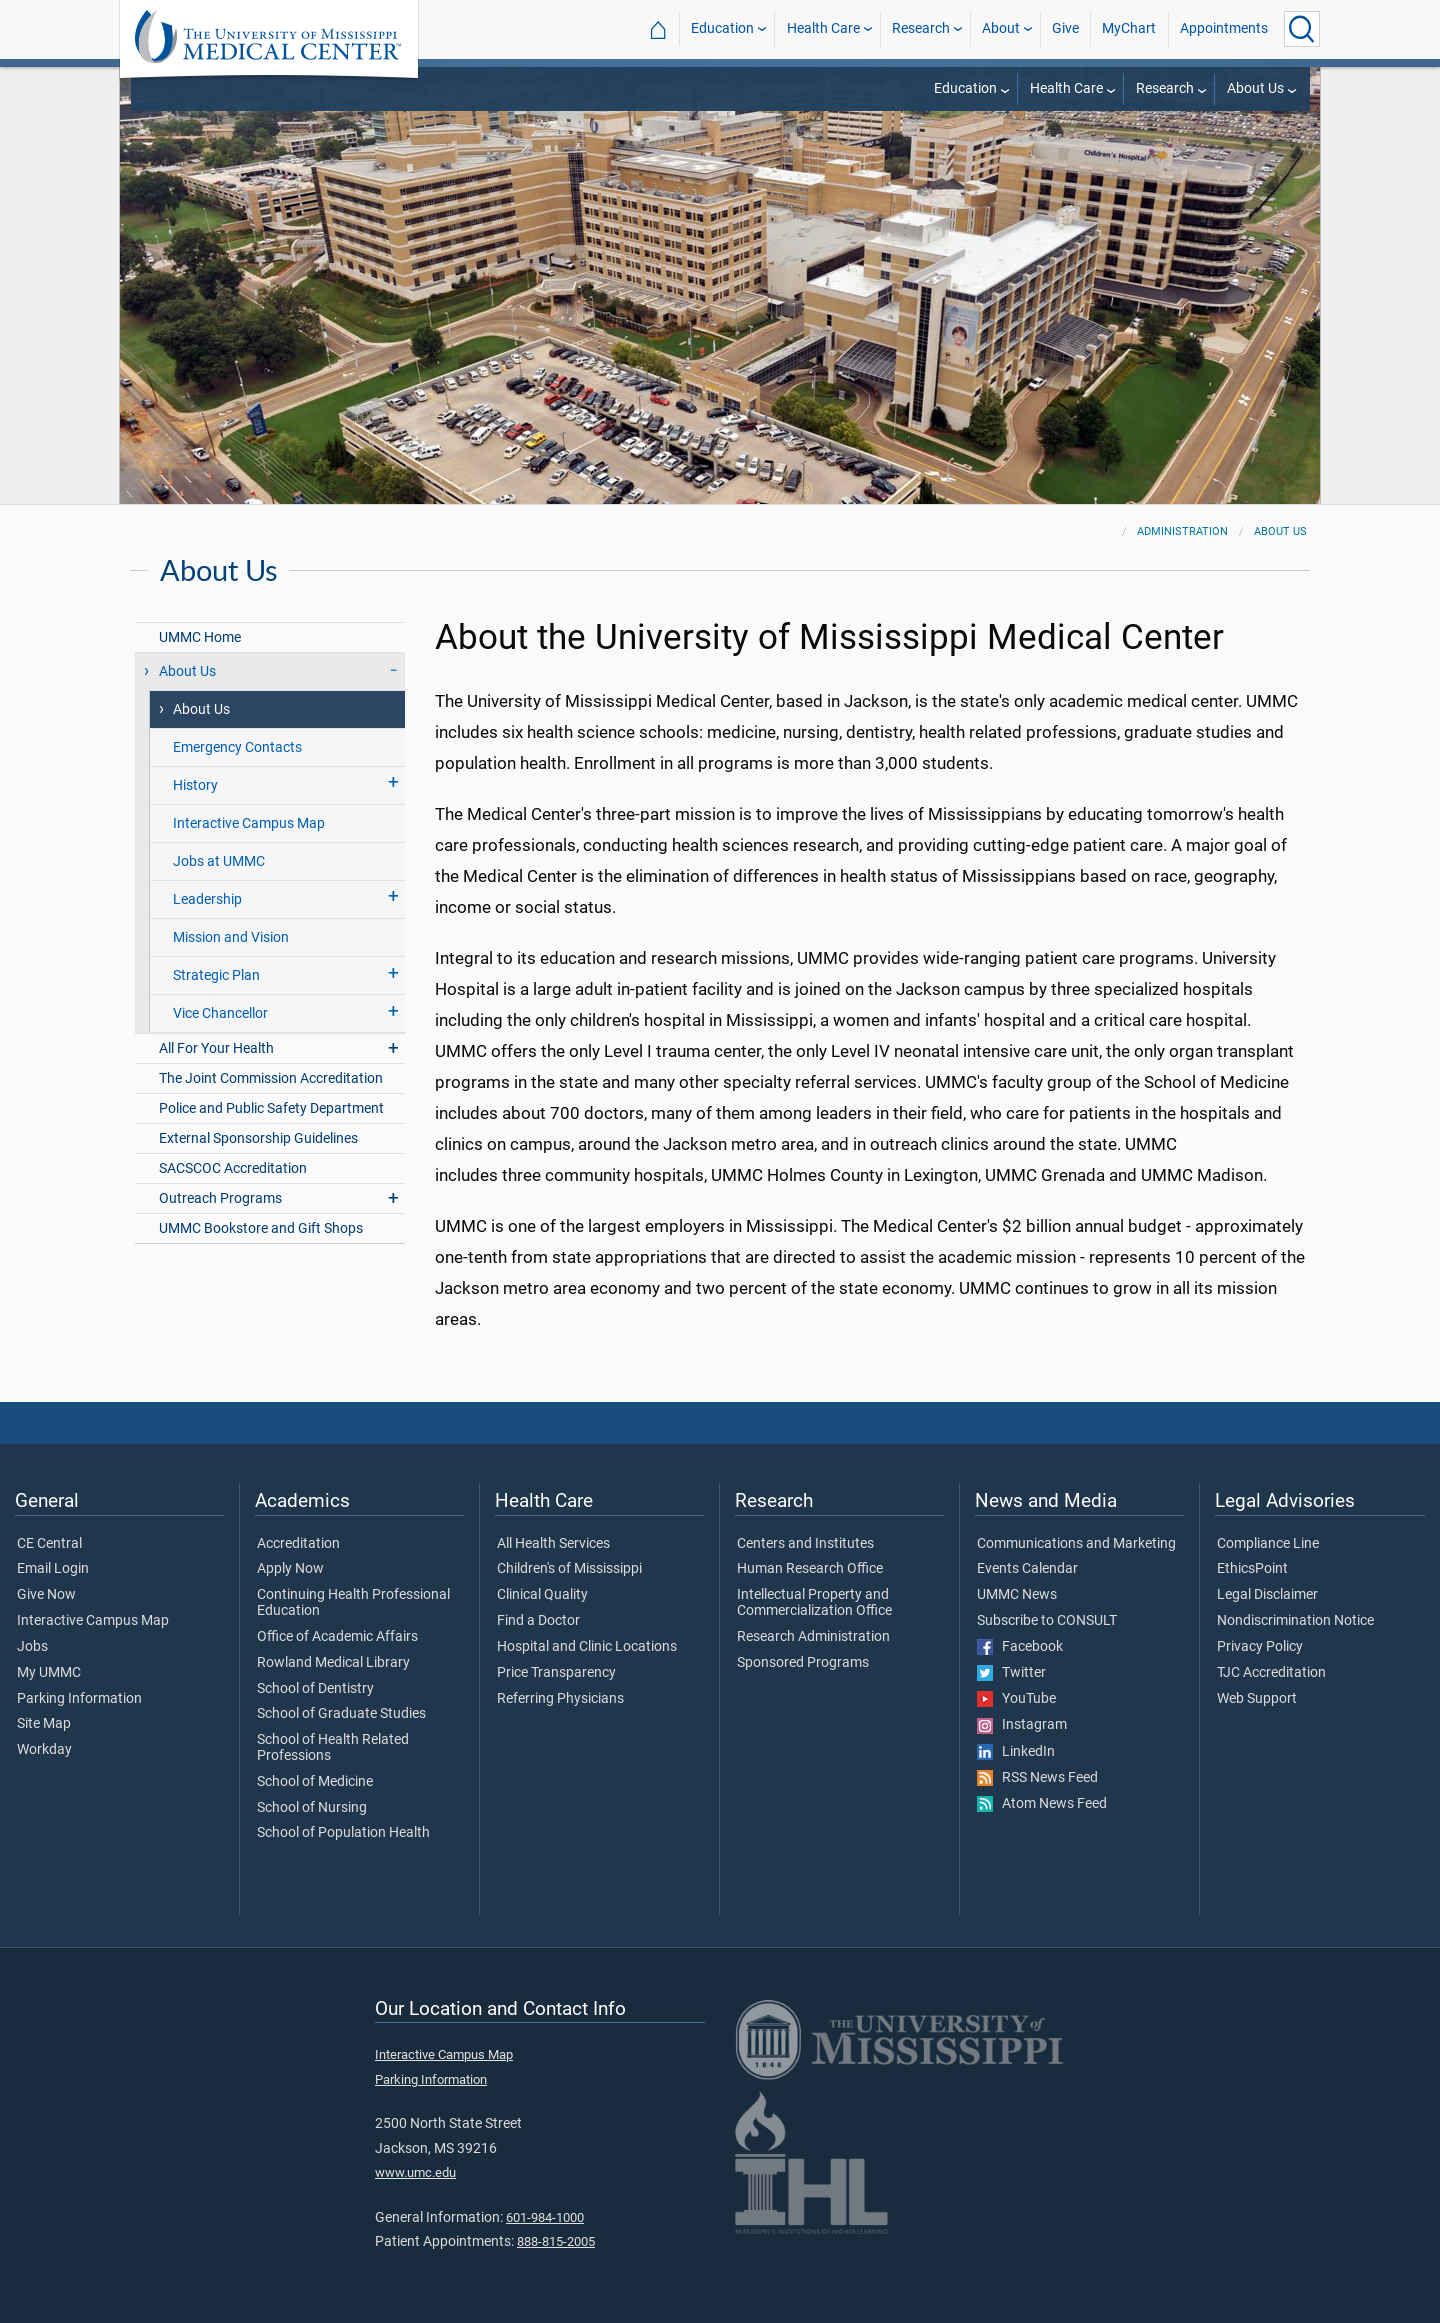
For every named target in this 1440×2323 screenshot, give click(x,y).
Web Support (1257, 1699)
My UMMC (49, 1673)
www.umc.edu (415, 2172)
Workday (44, 1750)
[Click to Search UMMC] (1302, 29)
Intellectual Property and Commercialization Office (814, 1603)
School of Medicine (315, 1782)
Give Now (46, 1595)
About (1001, 28)
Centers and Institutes (805, 1544)
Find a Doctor (538, 1621)
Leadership (207, 899)
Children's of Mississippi (569, 1569)
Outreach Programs (220, 1198)
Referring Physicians (560, 1699)
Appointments (1224, 28)
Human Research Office (810, 1569)
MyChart (1129, 28)
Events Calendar (1027, 1569)
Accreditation (298, 1544)
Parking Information (79, 1699)
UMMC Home (200, 637)
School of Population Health (343, 1833)
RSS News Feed (1037, 1778)
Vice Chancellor (220, 1013)
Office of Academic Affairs (337, 1637)
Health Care (823, 28)
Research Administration (813, 1637)
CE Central (49, 1544)
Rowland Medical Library (333, 1663)
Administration (1182, 531)
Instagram (1022, 1725)
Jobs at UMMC (219, 861)
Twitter (1011, 1673)
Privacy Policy (1260, 1647)
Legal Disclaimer (1267, 1595)
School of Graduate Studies (341, 1714)
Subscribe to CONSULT (1047, 1621)
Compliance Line (1268, 1544)
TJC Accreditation (1271, 1673)
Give (1065, 28)
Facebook (1020, 1647)
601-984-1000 (545, 2217)
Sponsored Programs (803, 1663)
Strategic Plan (216, 975)
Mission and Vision (231, 937)
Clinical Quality (542, 1595)
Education (722, 28)
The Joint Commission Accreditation (271, 1078)
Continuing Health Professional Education (353, 1603)
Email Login (53, 1569)
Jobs (32, 1647)
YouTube (1016, 1699)
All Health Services (553, 1544)
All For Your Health (216, 1048)
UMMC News (1017, 1595)
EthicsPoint (1252, 1569)
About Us (1255, 88)
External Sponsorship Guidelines (258, 1138)
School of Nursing (312, 1808)
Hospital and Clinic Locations (587, 1647)
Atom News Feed (1042, 1804)
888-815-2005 (556, 2241)
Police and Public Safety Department (271, 1108)
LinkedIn (1016, 1752)
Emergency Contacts (237, 747)
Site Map (44, 1724)
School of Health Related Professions (333, 1748)
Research (921, 28)
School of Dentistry (315, 1689)
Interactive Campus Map (249, 823)
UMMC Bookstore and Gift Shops (261, 1228)
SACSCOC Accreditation (233, 1168)
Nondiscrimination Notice (1295, 1621)
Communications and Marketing (1076, 1544)
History (195, 785)
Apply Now (290, 1569)
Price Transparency (556, 1673)
